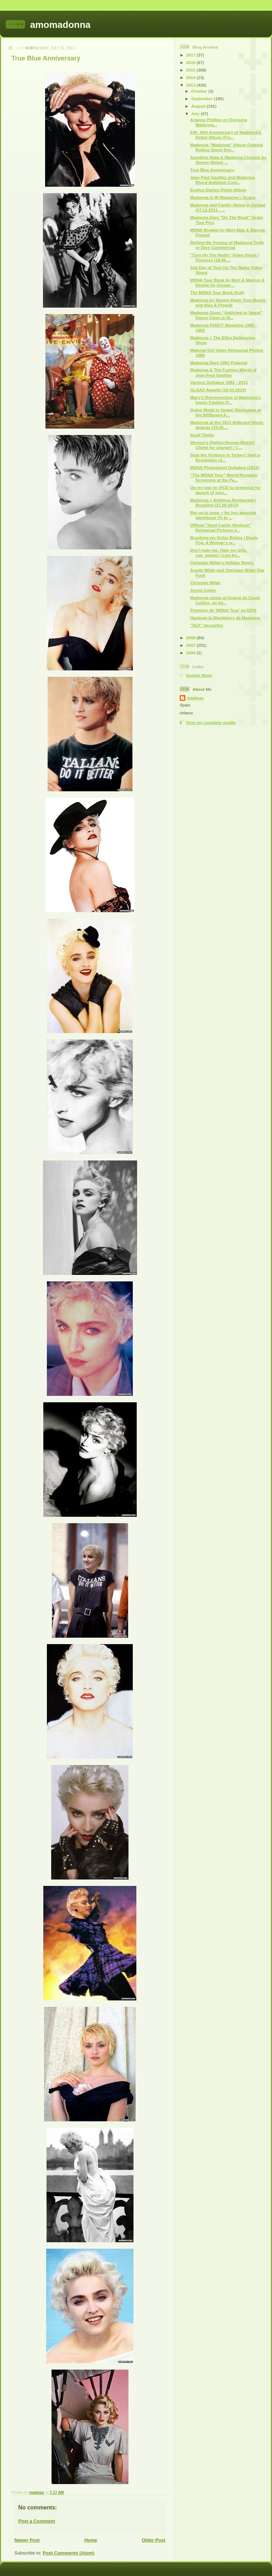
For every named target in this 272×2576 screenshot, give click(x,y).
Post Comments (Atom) (68, 2553)
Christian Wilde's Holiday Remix (222, 562)
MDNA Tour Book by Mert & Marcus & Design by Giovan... (227, 282)
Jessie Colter (203, 590)
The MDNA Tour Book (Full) (217, 292)
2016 (191, 62)
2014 (191, 77)
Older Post (153, 2540)
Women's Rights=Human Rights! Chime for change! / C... (222, 445)
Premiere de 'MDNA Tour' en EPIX (223, 610)
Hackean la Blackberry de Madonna (225, 617)
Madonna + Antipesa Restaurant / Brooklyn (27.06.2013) (223, 502)
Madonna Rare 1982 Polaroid (218, 362)
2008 (191, 637)
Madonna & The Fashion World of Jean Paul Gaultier (223, 372)
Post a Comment (36, 2521)
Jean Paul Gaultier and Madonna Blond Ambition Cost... (222, 180)
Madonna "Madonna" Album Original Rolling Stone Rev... (226, 147)
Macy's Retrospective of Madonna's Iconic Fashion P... (225, 400)
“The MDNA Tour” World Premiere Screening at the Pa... (223, 477)
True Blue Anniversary (212, 169)
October (199, 91)
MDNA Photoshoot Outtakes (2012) (224, 467)
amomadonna (60, 24)
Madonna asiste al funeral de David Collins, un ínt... (225, 600)
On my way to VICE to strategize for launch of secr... (225, 490)
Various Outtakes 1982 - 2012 (219, 382)
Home (90, 2540)
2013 (191, 85)
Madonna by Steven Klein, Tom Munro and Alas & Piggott (228, 302)
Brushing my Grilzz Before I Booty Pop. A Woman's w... (224, 540)
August (199, 106)
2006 (191, 652)
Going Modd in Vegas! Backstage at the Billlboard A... (225, 412)
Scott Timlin (202, 434)
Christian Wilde (205, 582)
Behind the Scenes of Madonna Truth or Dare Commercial (227, 245)
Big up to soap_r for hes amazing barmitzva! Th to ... (223, 515)
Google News (199, 675)
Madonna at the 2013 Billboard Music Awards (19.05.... (226, 425)
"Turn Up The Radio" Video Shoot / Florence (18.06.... (224, 257)
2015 (191, 70)
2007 (191, 645)
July (196, 113)
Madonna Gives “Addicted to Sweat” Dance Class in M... (226, 315)
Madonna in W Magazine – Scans (223, 197)
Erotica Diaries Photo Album (218, 189)
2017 (191, 55)
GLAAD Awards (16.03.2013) (218, 389)
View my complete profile (211, 722)
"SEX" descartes (206, 625)
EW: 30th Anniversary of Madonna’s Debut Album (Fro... (225, 135)
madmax (195, 697)
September (202, 98)
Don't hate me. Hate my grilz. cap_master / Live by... (218, 552)
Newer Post (27, 2540)
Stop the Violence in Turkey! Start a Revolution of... (225, 457)
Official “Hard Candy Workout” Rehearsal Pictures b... (220, 527)
